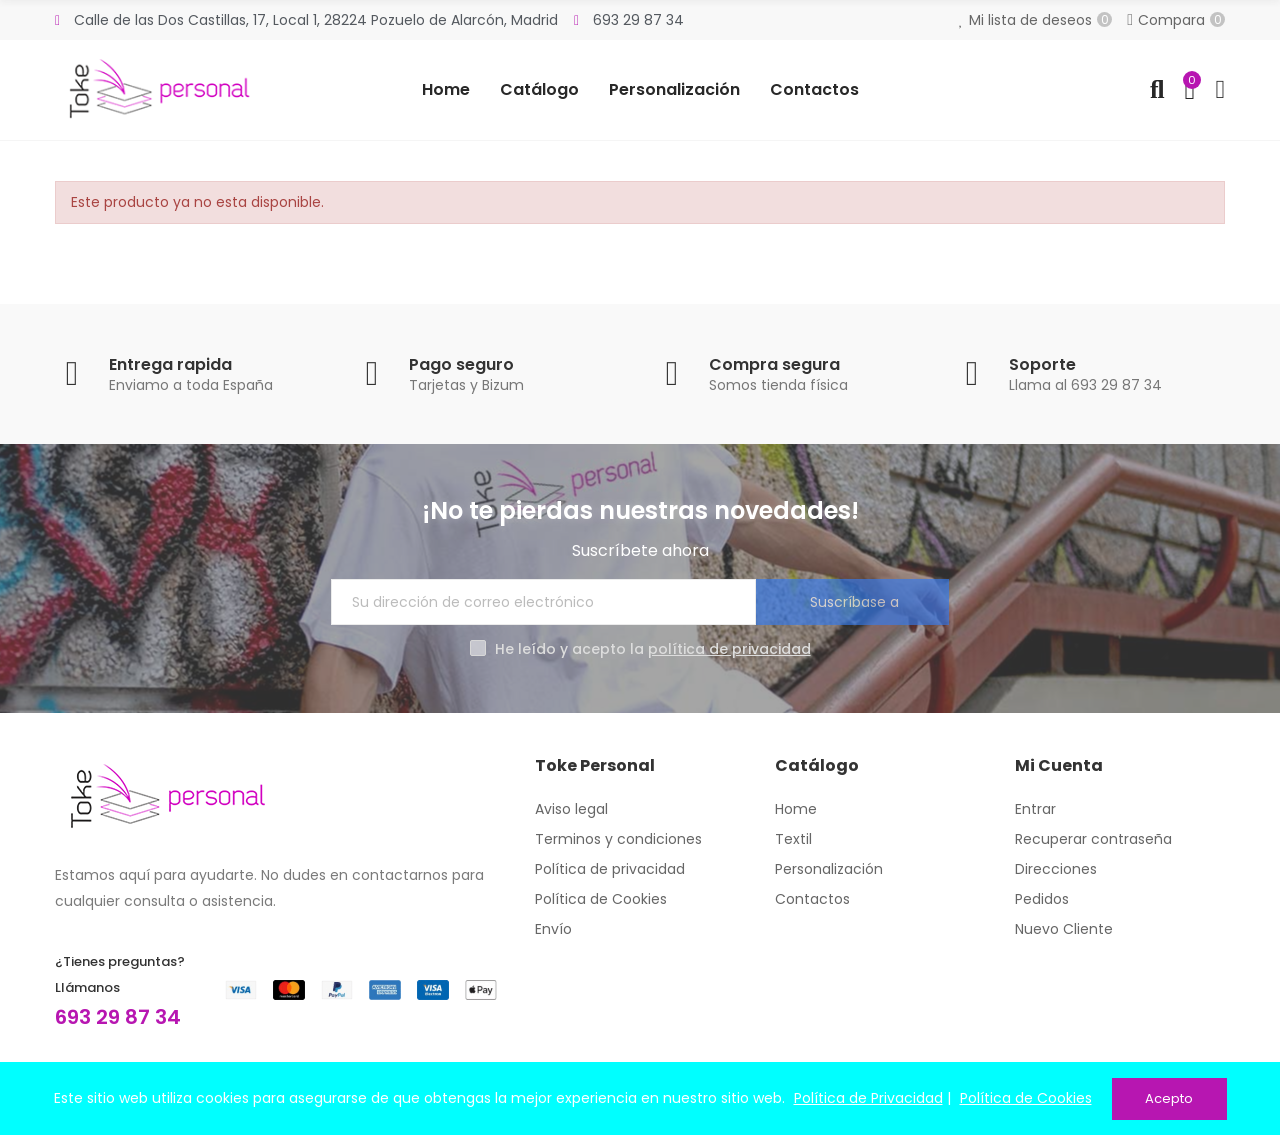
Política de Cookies (1026, 1099)
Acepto (1169, 1098)
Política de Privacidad (868, 1099)
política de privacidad (729, 649)
